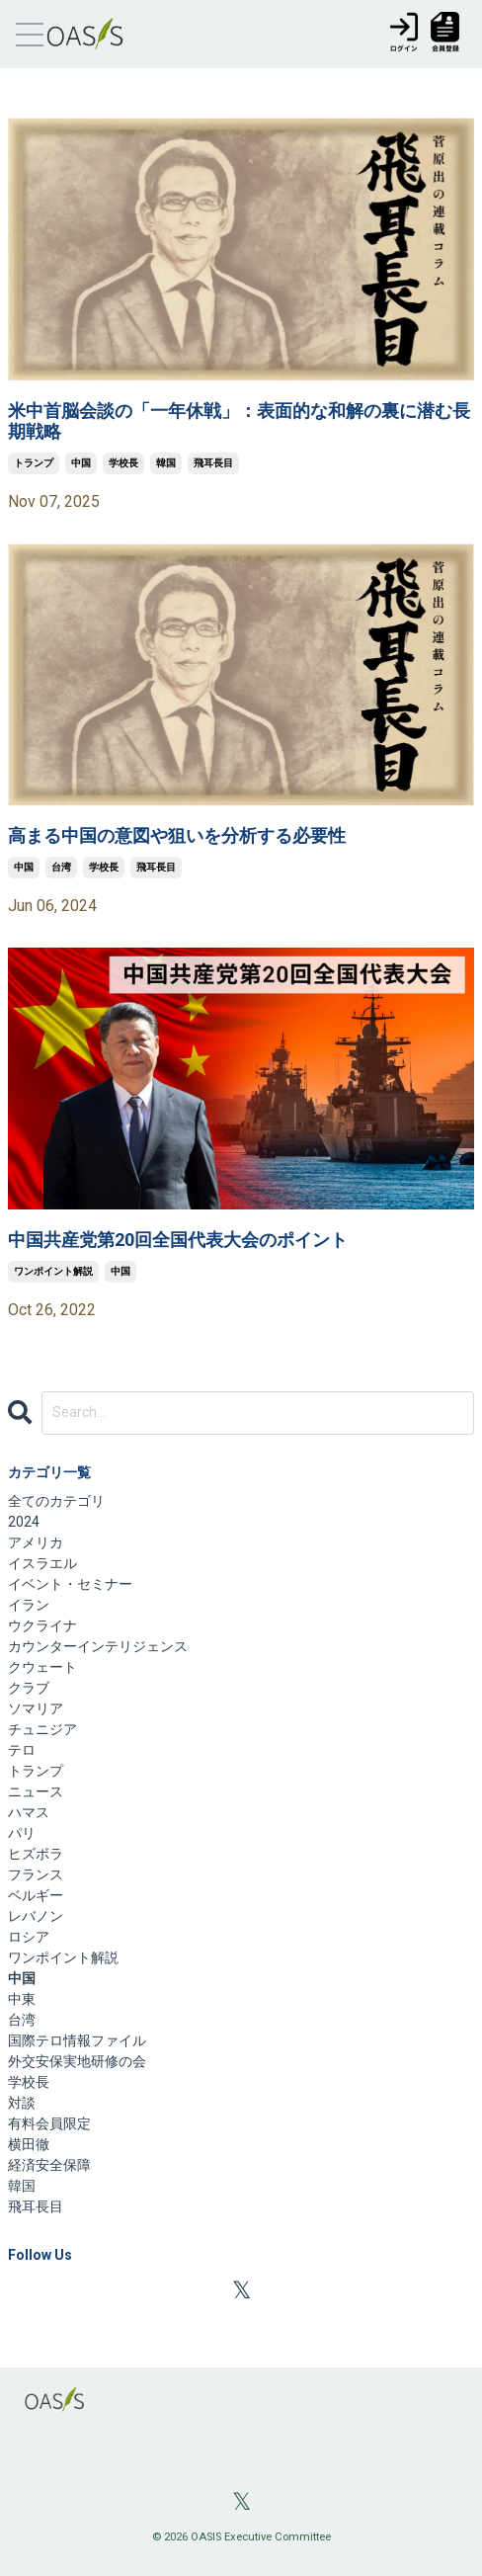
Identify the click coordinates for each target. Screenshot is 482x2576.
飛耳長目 (213, 462)
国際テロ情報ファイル (77, 2040)
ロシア (28, 1937)
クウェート (42, 1667)
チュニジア (42, 1729)
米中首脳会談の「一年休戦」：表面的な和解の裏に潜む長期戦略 (239, 421)
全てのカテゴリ (56, 1501)
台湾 (61, 867)
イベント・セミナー (70, 1584)
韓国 (166, 462)
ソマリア (35, 1708)
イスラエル (42, 1563)
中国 (81, 462)
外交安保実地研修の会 (77, 2061)
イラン (28, 1605)
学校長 (123, 462)
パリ (22, 1833)
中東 (22, 1999)
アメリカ (35, 1542)
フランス (35, 1874)
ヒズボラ (35, 1854)
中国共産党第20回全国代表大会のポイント (178, 1239)
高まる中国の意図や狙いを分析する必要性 (177, 835)
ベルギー (35, 1895)
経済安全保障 (49, 2165)
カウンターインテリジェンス (98, 1646)
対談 (22, 2103)
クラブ (28, 1688)
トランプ (33, 462)
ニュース (35, 1791)
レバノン (35, 1916)
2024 (24, 1522)
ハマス (28, 1812)
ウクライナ (42, 1625)
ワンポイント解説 (53, 1271)
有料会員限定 (49, 2123)
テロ (22, 1750)
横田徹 (28, 2144)
